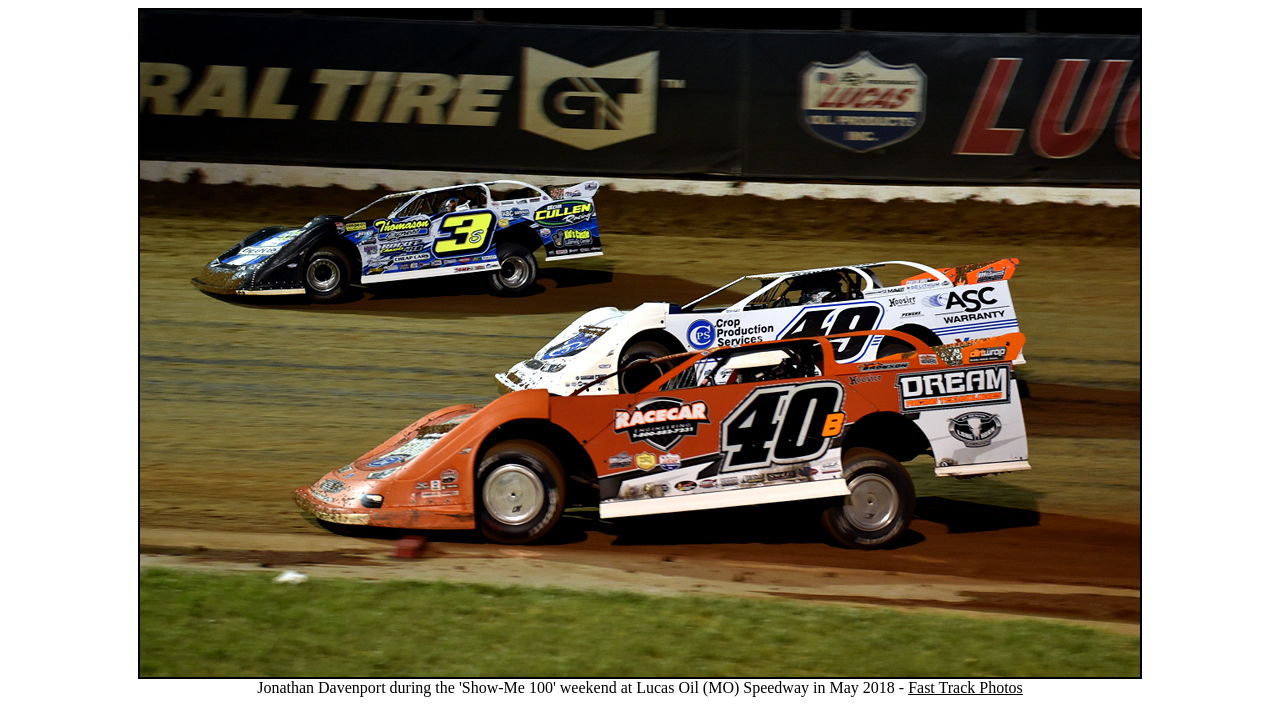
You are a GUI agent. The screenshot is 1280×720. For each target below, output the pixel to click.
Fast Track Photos (965, 687)
